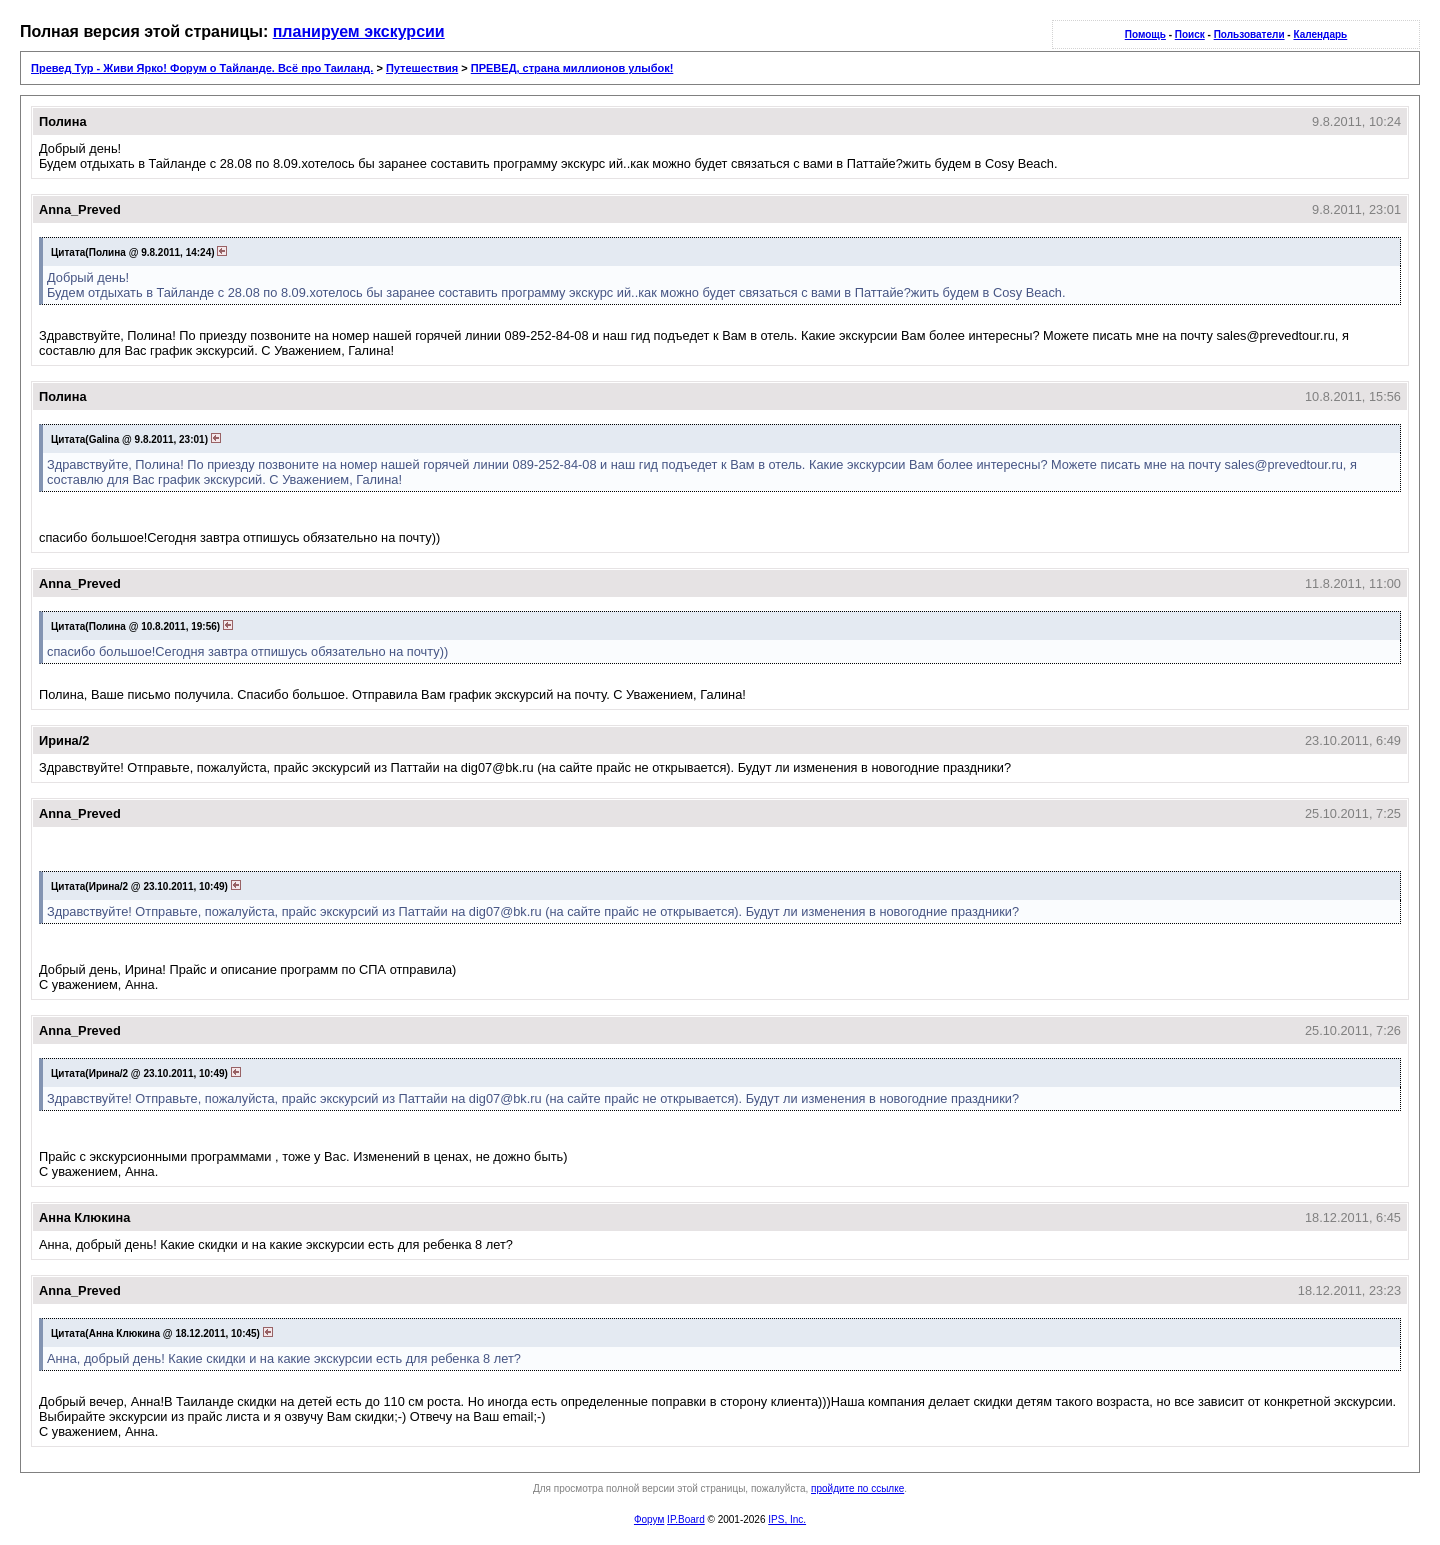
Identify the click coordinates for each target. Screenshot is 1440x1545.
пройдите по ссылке (857, 1488)
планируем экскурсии (359, 31)
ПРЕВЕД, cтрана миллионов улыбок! (572, 68)
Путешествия (422, 68)
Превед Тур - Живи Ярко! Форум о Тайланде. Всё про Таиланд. (202, 68)
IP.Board (686, 1519)
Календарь (1320, 34)
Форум (649, 1519)
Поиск (1190, 34)
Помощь (1145, 34)
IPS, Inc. (787, 1519)
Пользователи (1249, 34)
